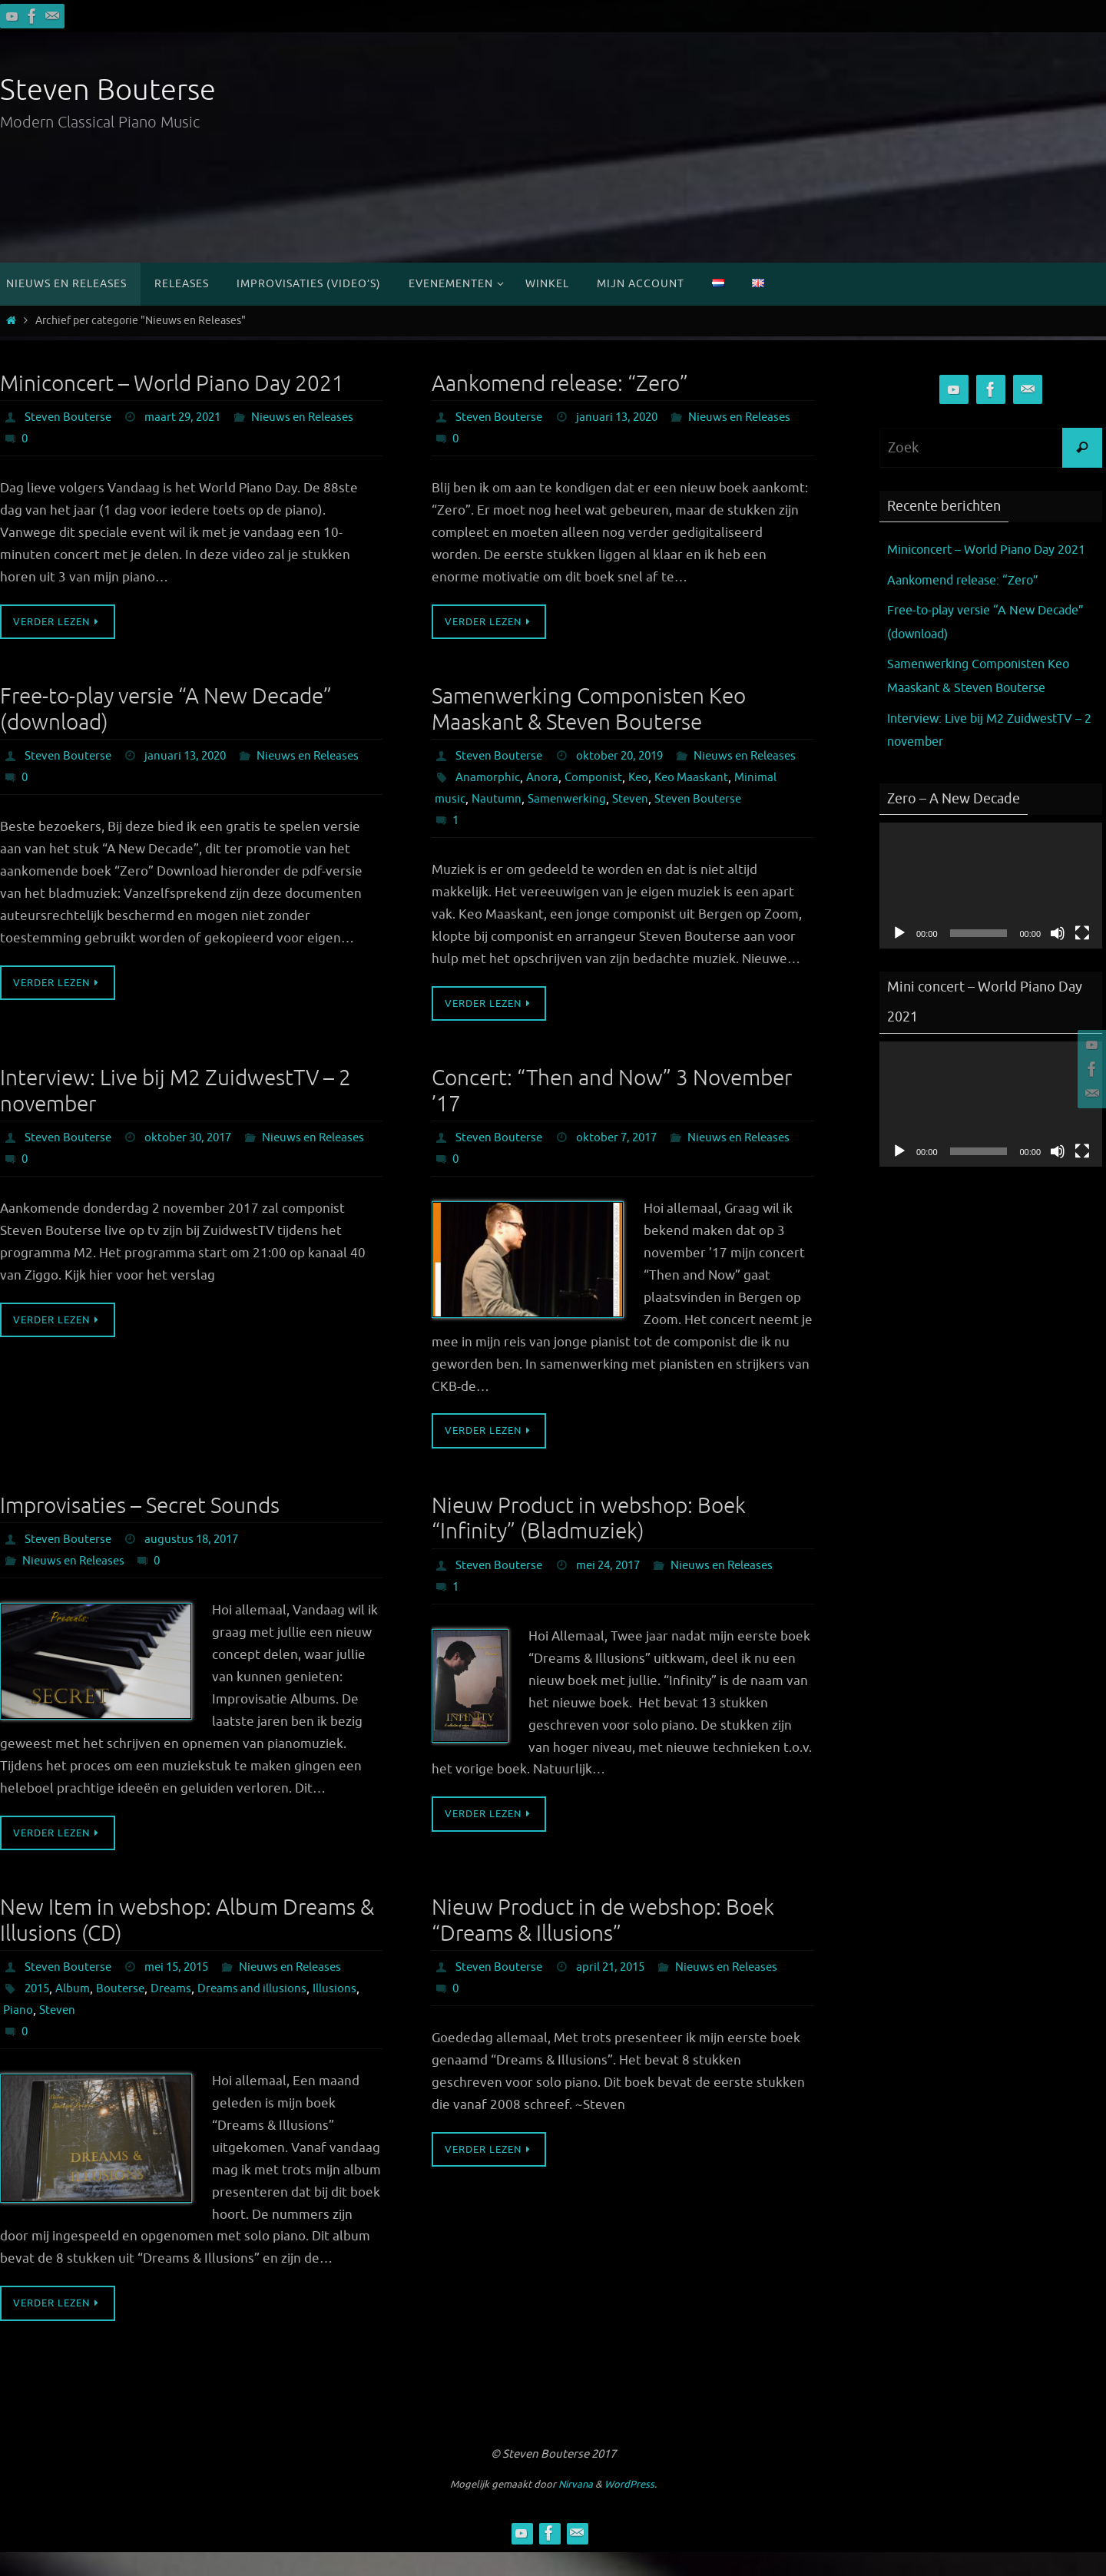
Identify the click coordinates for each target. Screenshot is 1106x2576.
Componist (596, 799)
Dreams (178, 2011)
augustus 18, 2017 (199, 1562)
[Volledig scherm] (1082, 956)
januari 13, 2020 (624, 417)
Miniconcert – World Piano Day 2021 (172, 383)
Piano (68, 2033)
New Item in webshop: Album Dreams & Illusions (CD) (187, 1943)
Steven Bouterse (108, 90)
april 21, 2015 (618, 1990)
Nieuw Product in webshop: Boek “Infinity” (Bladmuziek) (589, 1541)
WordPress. (630, 2508)
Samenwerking (570, 821)
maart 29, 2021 (190, 417)
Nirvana (575, 2508)
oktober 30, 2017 (196, 1159)
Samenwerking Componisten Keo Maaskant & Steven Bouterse (589, 710)
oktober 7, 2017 (624, 1159)
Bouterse (126, 2011)
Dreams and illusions (261, 2011)
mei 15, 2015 (184, 1990)
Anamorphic (488, 799)
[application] (990, 909)
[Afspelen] (899, 956)
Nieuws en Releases (76, 438)
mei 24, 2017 (616, 1588)
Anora (544, 799)
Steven (637, 821)
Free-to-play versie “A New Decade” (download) (166, 710)
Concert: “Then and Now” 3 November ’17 (612, 1113)
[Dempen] (1057, 956)
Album (76, 2011)
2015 (38, 2011)
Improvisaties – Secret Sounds (140, 1528)
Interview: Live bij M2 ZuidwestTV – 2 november (175, 1113)
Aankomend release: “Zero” (560, 383)
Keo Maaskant (698, 799)
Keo (643, 799)
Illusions (25, 2033)
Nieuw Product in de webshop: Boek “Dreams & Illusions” (603, 1943)
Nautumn (498, 821)
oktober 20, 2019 (627, 756)
